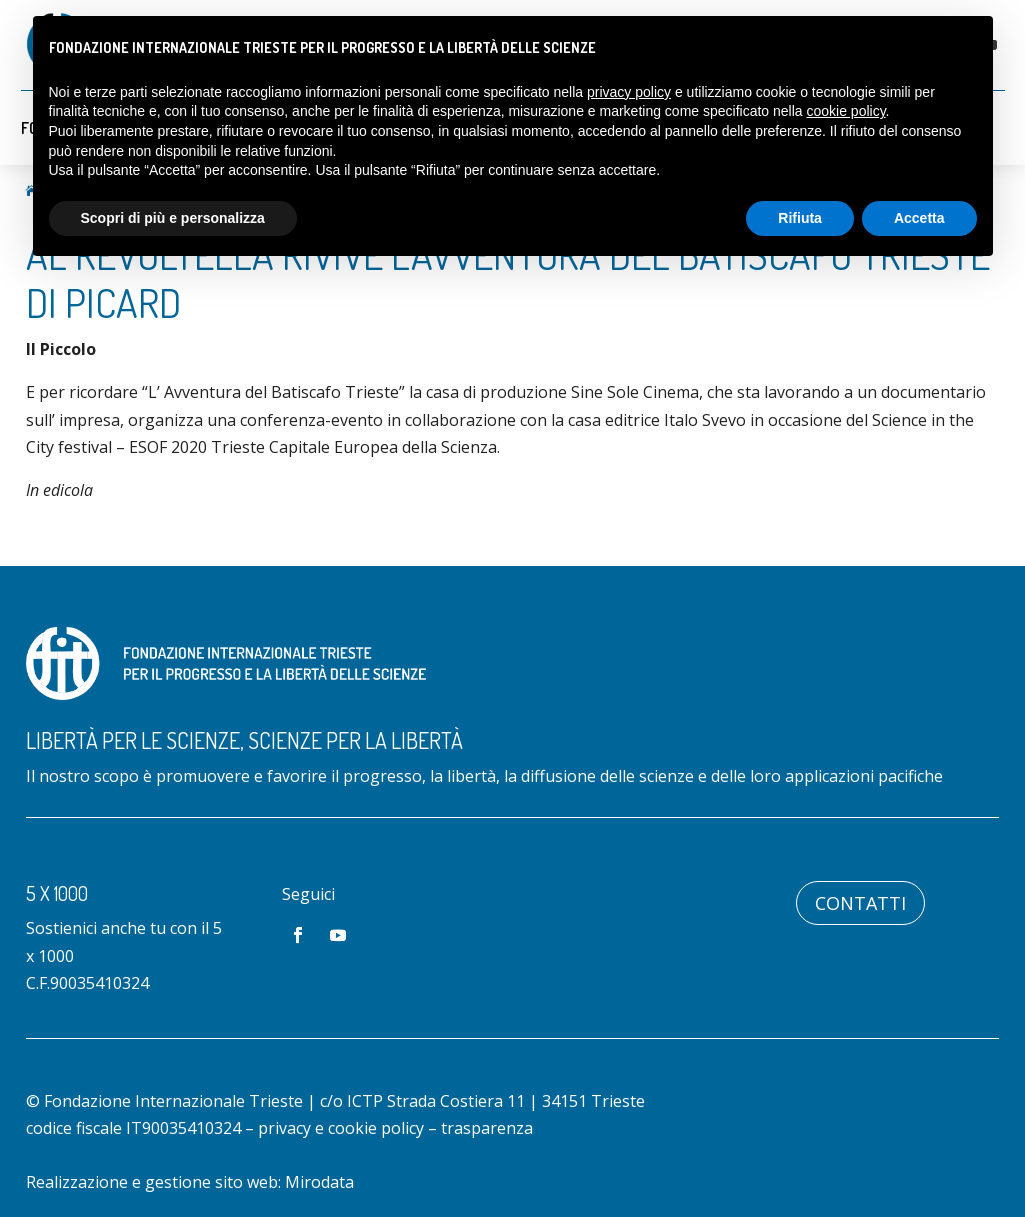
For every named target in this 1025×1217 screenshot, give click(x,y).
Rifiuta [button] (800, 218)
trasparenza (487, 1128)
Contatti (860, 903)
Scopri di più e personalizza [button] (173, 218)
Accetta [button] (919, 218)
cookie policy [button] (845, 111)
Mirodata (319, 1182)
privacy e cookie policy (341, 1128)
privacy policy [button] (629, 92)
